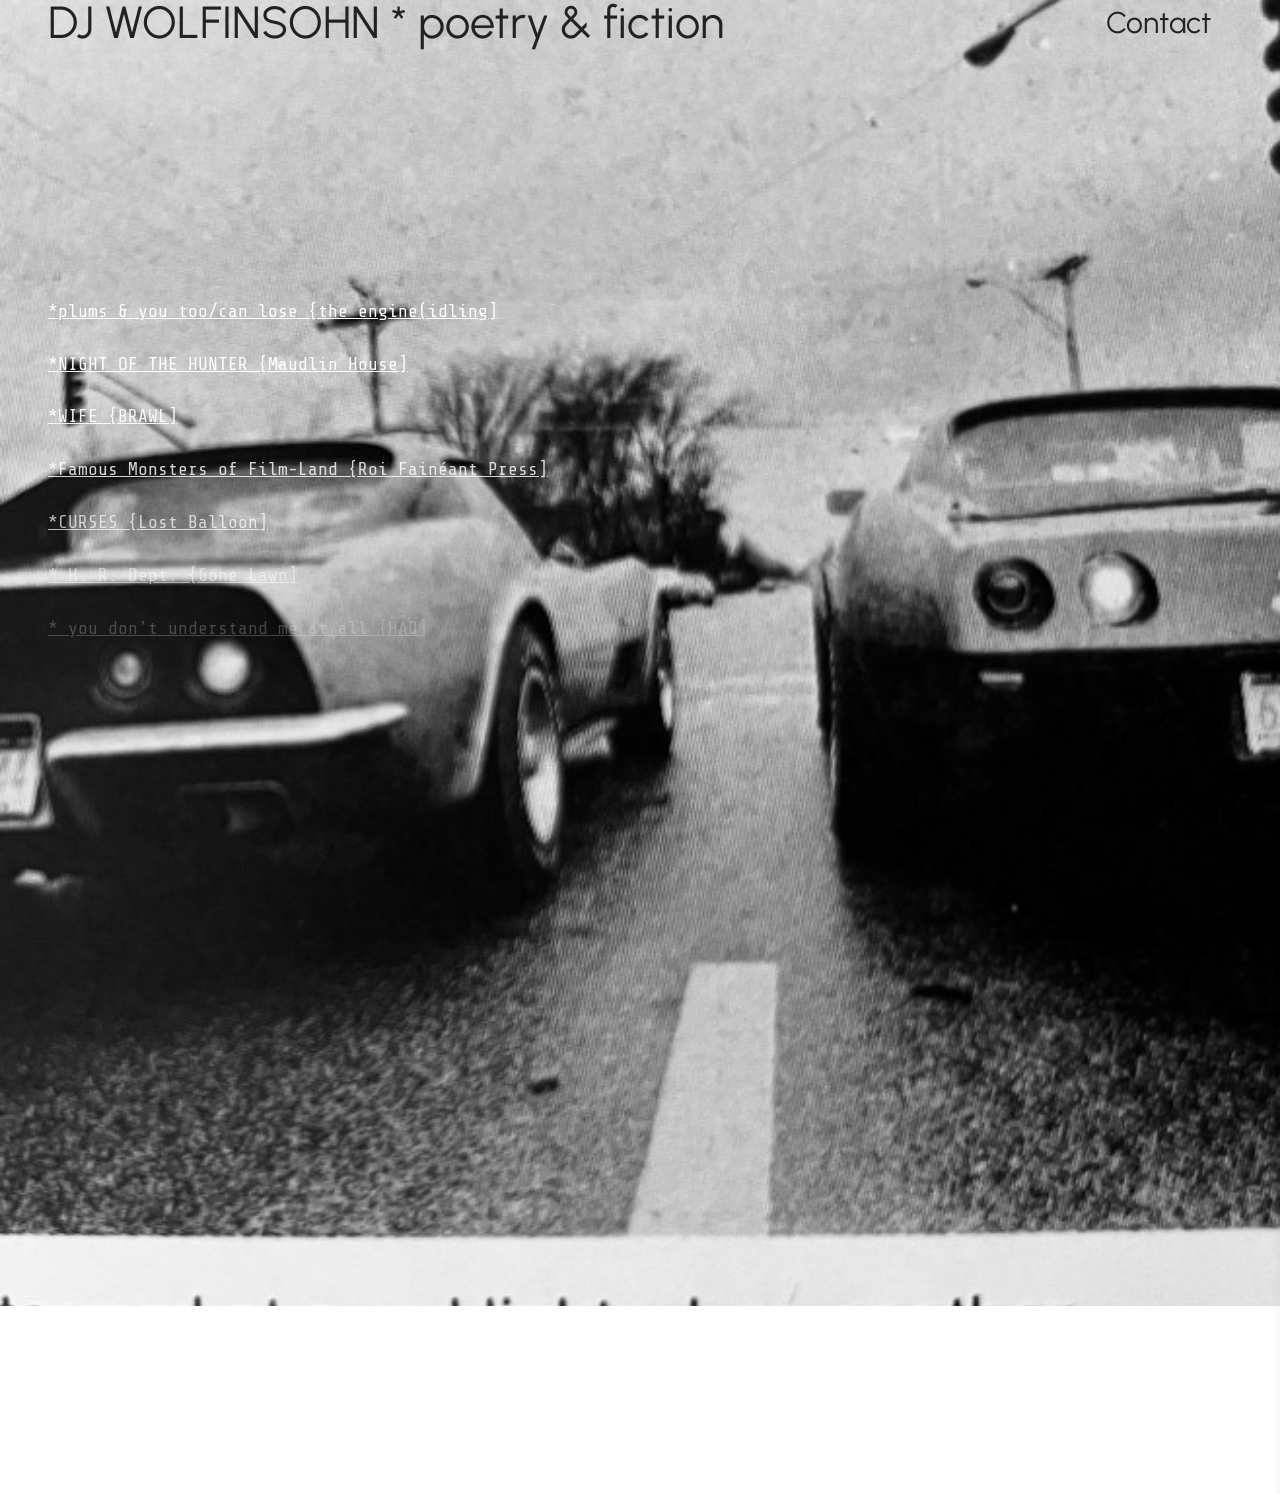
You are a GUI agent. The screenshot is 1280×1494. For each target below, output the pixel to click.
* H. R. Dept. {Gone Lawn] (173, 575)
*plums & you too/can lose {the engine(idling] (273, 311)
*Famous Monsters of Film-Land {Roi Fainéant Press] (298, 469)
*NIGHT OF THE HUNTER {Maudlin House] (228, 364)
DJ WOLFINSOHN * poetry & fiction (386, 22)
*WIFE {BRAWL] (113, 416)
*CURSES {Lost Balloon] (158, 522)
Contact (1158, 22)
